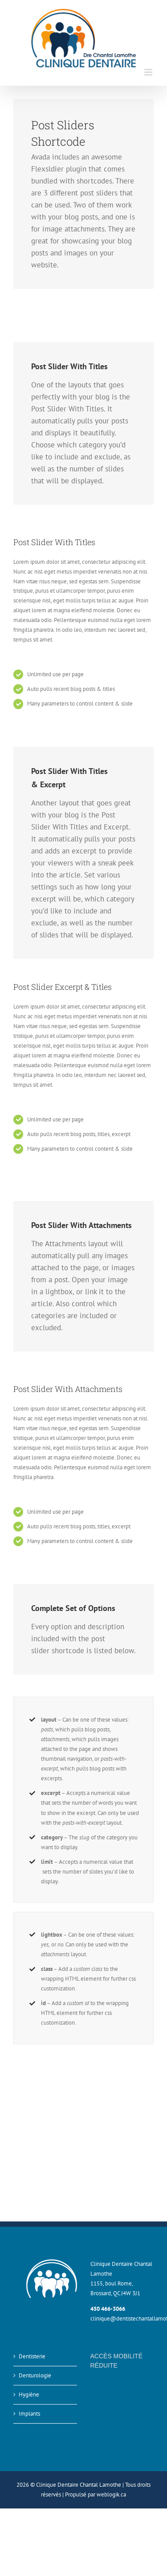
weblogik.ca (111, 2494)
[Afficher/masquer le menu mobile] (149, 72)
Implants (29, 2413)
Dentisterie (32, 2356)
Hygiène (29, 2394)
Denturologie (35, 2375)
